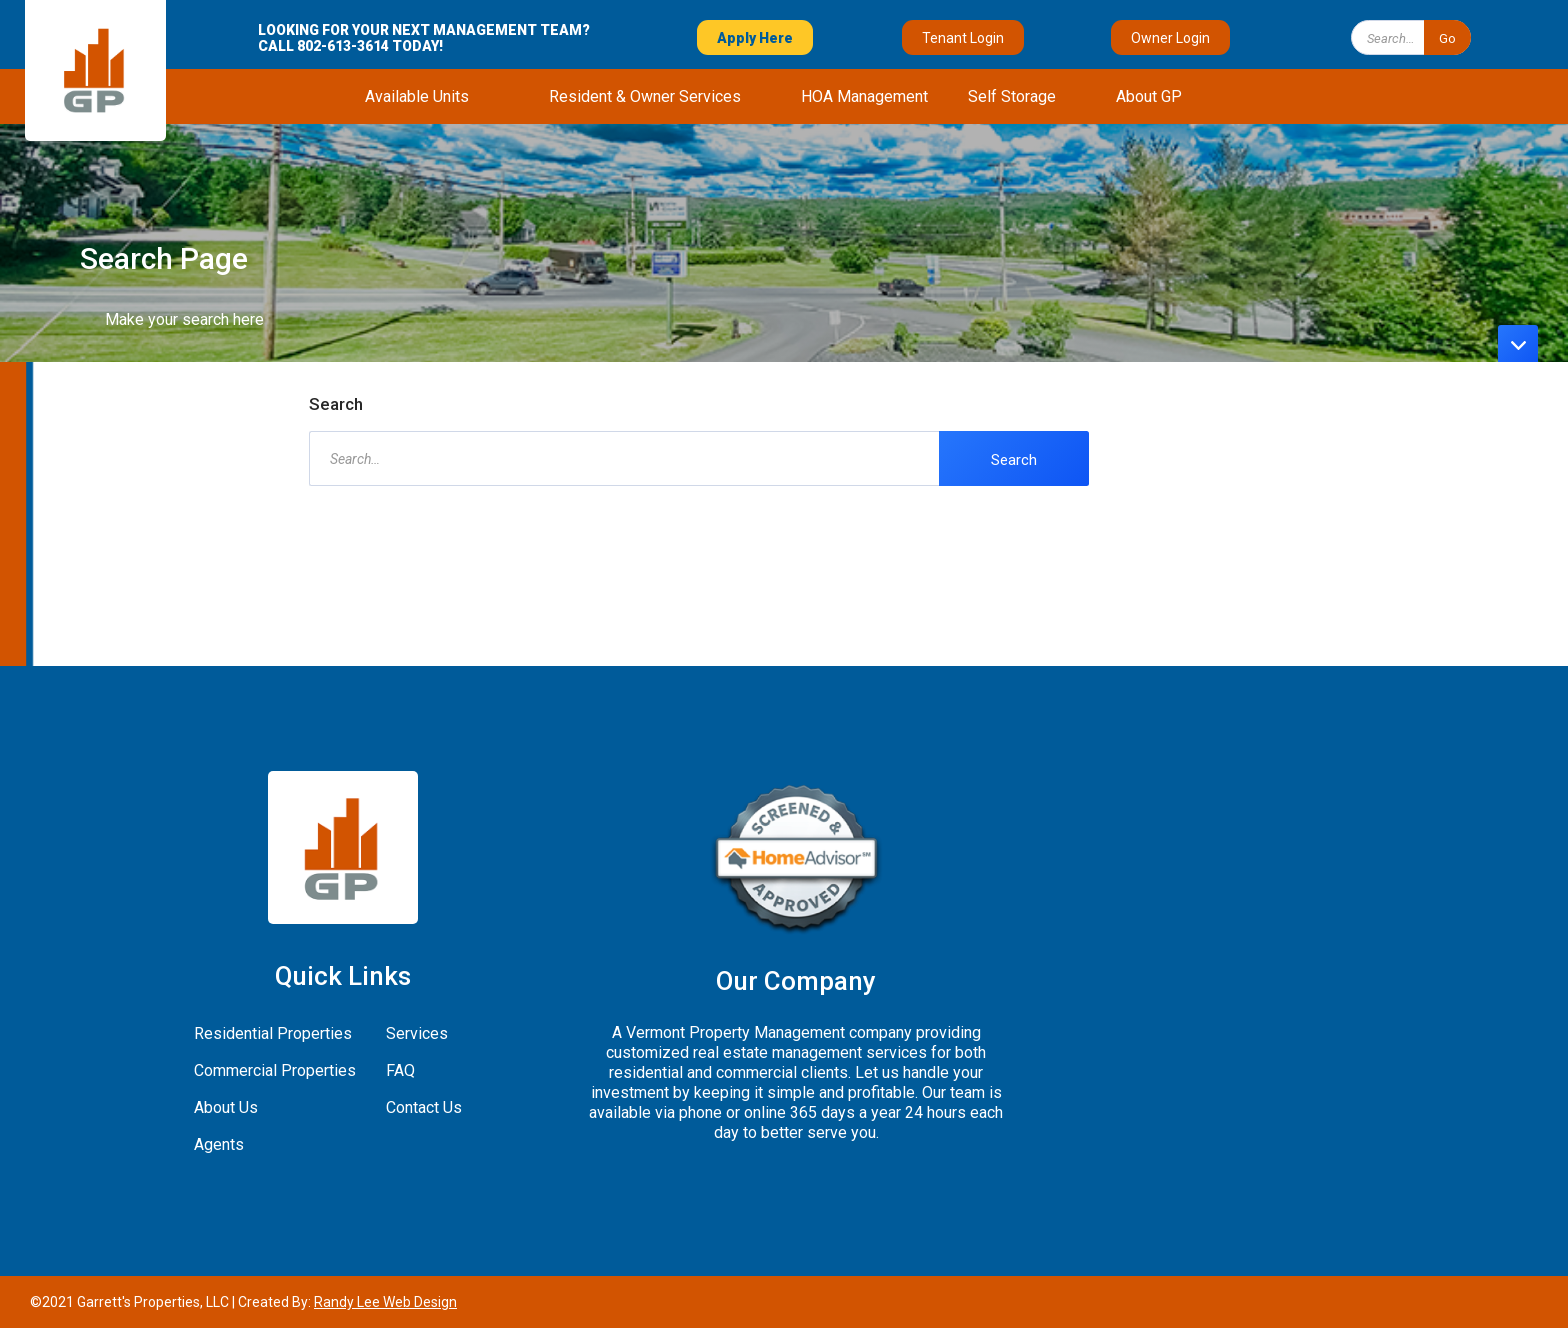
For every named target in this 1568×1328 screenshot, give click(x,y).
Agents (219, 1144)
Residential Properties (273, 1033)
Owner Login (1170, 38)
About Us (226, 1107)
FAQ (400, 1070)
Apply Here (755, 38)
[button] (417, 96)
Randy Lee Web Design (385, 1302)
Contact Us (424, 1107)
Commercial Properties (275, 1070)
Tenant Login (963, 38)
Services (417, 1033)
